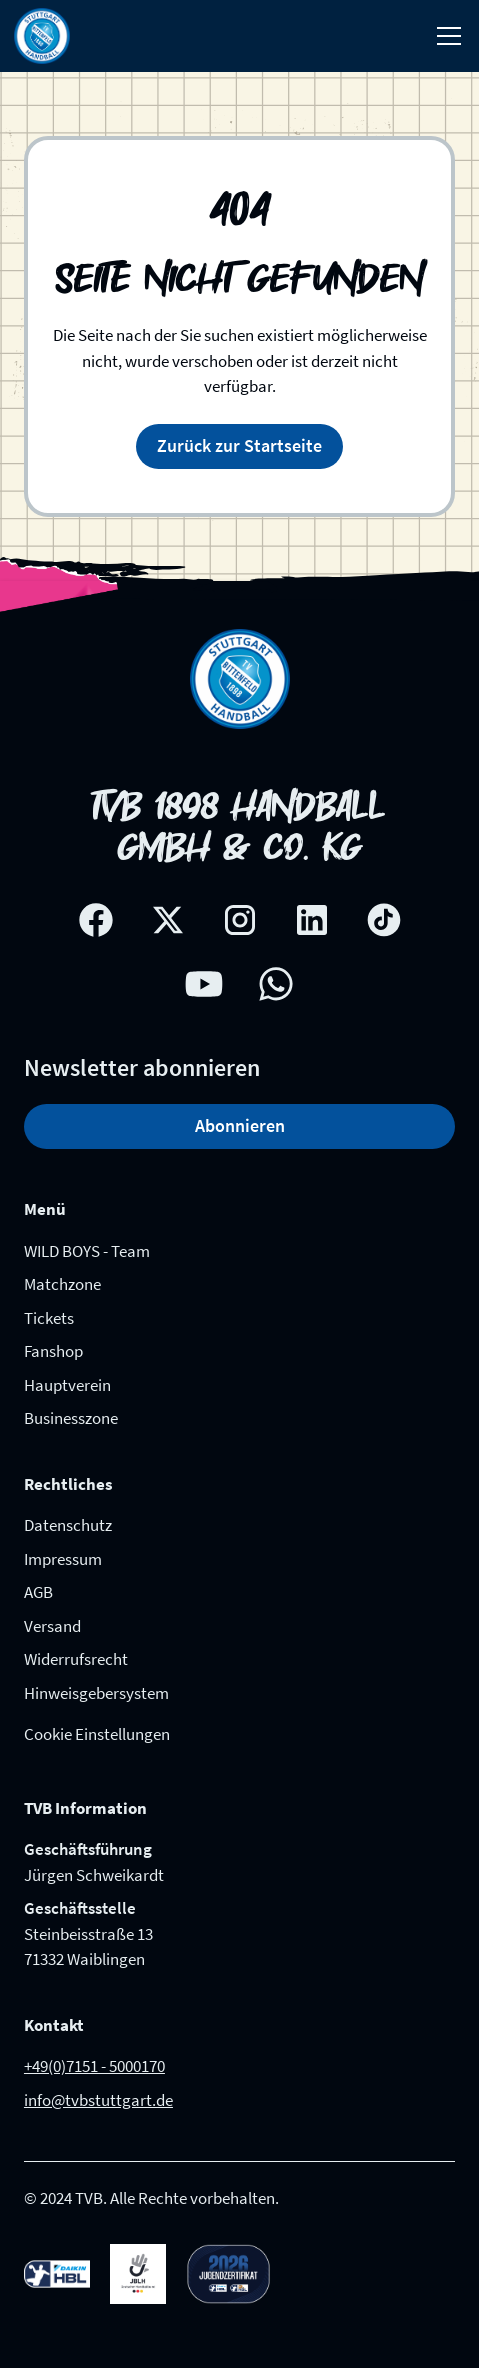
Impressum (63, 1559)
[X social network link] (168, 920)
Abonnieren (240, 1125)
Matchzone (62, 1284)
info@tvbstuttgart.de (98, 2100)
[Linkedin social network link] (312, 920)
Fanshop (53, 1351)
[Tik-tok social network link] (384, 920)
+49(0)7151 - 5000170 (94, 2066)
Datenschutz (68, 1525)
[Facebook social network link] (96, 920)
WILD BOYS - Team (87, 1251)
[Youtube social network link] (204, 984)
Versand (52, 1626)
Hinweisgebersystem (96, 1693)
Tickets (49, 1318)
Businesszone (71, 1418)
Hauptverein (67, 1385)
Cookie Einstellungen (97, 1734)
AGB (38, 1592)
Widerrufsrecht (76, 1659)
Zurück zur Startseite (239, 445)
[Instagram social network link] (240, 920)
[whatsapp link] (276, 984)
